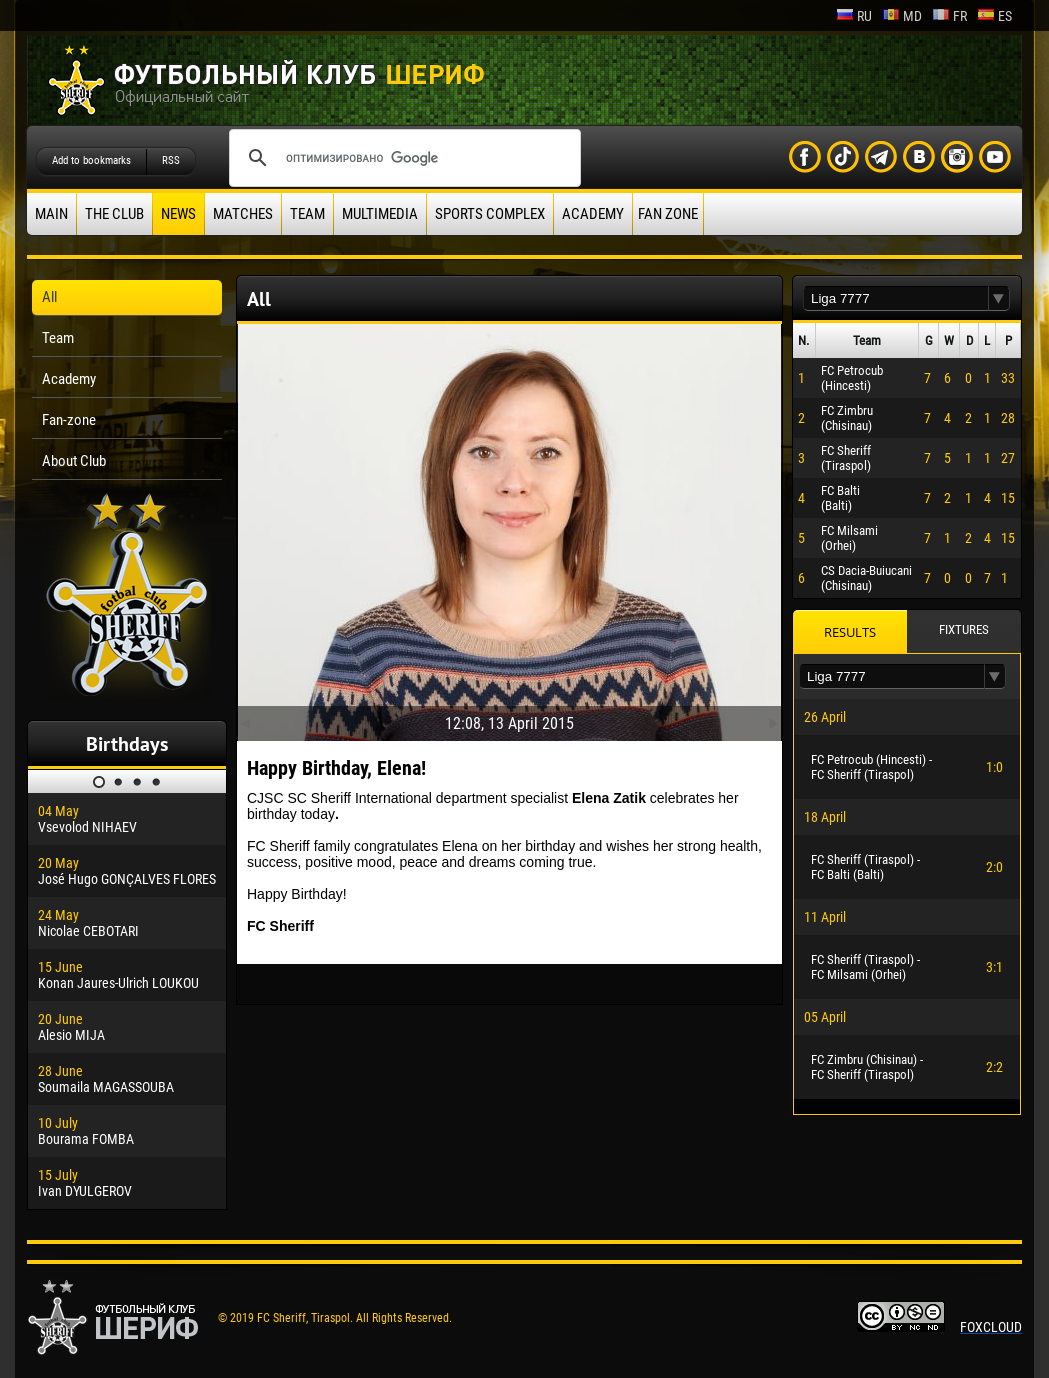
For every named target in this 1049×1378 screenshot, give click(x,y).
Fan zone (668, 214)
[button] (999, 298)
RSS (171, 160)
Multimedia (380, 214)
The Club (114, 214)
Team (307, 214)
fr (949, 16)
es (994, 16)
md (902, 16)
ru (854, 16)
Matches (243, 214)
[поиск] (402, 158)
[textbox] (896, 298)
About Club (74, 461)
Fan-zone (69, 420)
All (49, 297)
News (178, 214)
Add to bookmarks (91, 160)
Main (51, 214)
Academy (593, 214)
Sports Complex (490, 214)
